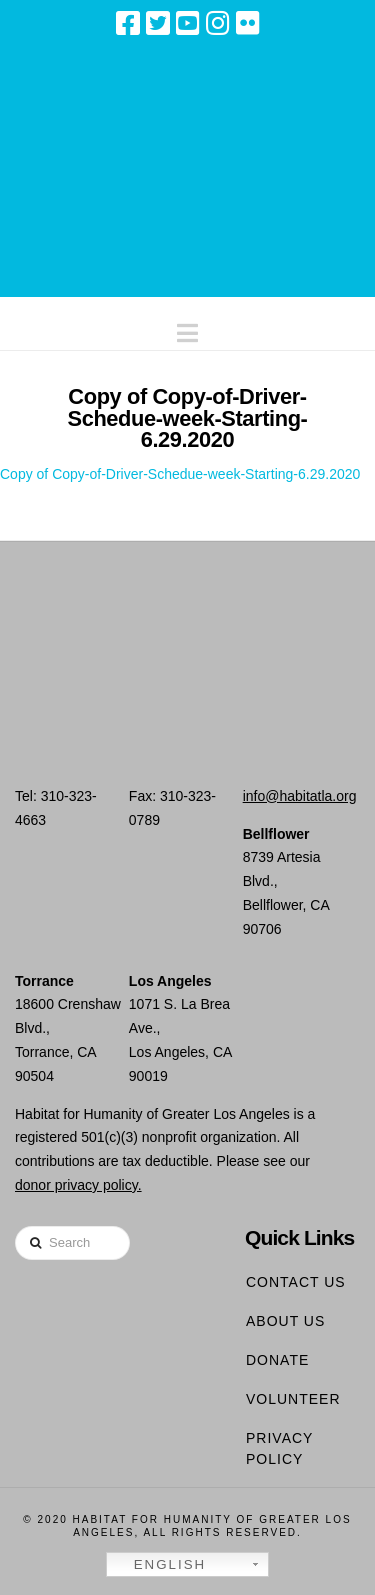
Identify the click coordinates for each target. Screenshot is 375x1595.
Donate (277, 1360)
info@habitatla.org (300, 796)
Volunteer (293, 1399)
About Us (285, 1321)
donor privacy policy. (78, 1185)
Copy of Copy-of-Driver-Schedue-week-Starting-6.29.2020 (180, 474)
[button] (187, 328)
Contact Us (296, 1282)
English (159, 1565)
